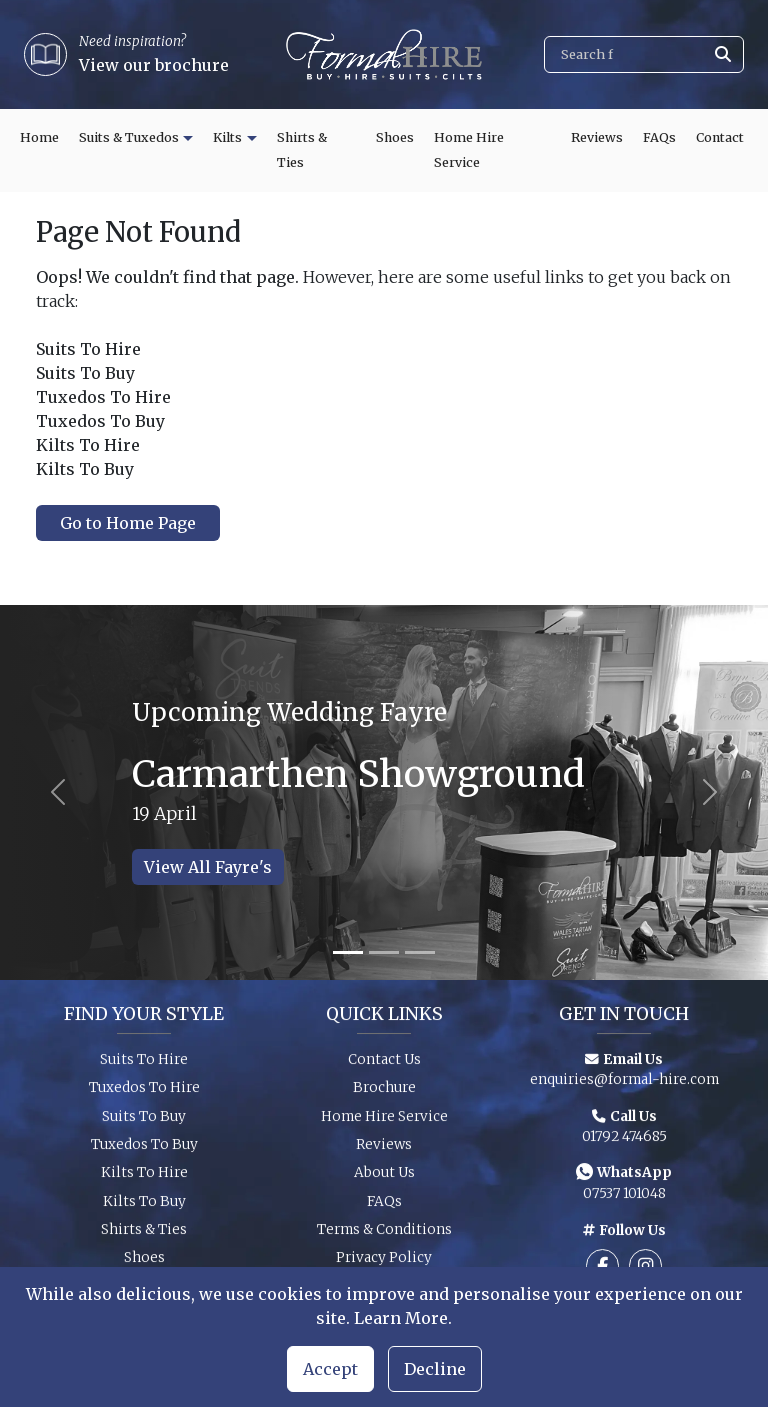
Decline (435, 1369)
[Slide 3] (420, 952)
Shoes (395, 137)
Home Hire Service (469, 150)
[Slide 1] (348, 952)
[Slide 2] (384, 952)
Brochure (384, 1094)
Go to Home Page (128, 523)
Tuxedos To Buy (144, 1151)
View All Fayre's (208, 867)
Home (39, 137)
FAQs (659, 137)
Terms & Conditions (384, 1236)
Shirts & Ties (302, 150)
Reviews (597, 137)
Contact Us (384, 1066)
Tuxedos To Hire (144, 1094)
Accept (330, 1369)
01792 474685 (624, 1143)
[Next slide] (710, 792)
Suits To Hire (144, 1066)
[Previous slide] (57, 792)
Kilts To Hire (144, 1179)
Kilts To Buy (144, 1208)
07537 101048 (624, 1200)
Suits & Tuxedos (129, 137)
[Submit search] (723, 54)
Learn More (401, 1318)
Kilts (227, 137)
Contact (720, 137)
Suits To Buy (144, 1122)
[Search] (644, 54)
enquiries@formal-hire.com (624, 1086)
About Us (384, 1179)
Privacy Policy (384, 1264)
